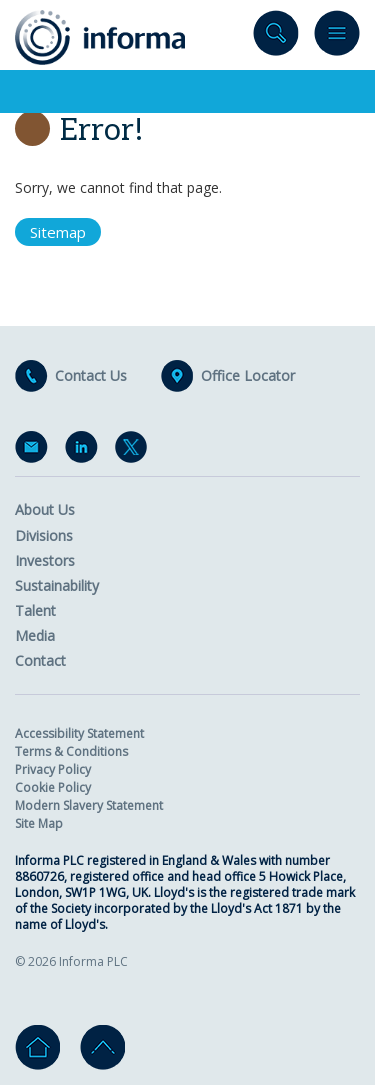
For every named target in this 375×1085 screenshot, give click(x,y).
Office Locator (248, 376)
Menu (337, 37)
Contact (40, 660)
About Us (45, 509)
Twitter (135, 451)
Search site (276, 37)
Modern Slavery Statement (89, 805)
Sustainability (57, 585)
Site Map (39, 823)
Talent (35, 610)
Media (35, 635)
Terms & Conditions (71, 751)
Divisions (44, 535)
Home (37, 1047)
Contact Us (91, 376)
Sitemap (58, 232)
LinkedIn (85, 451)
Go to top (102, 1047)
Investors (45, 560)
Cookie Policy (53, 787)
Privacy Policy (53, 769)
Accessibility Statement (79, 733)
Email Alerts (35, 451)
